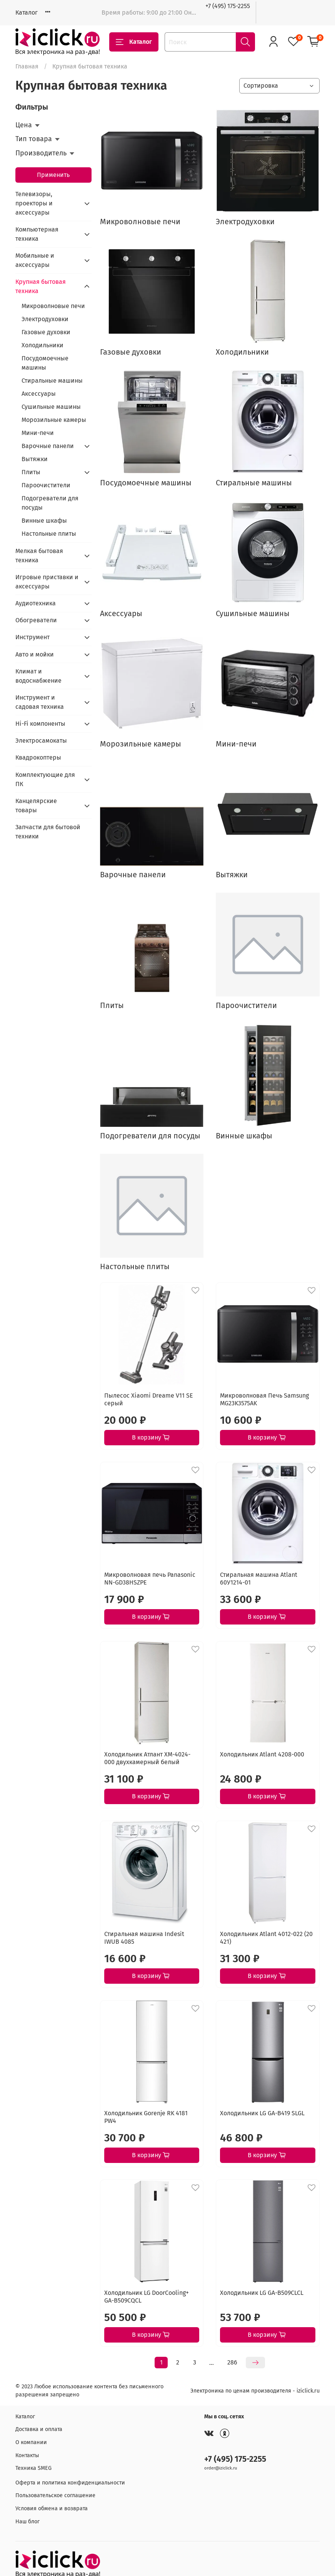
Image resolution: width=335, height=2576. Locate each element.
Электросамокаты (41, 740)
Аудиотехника (35, 603)
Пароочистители (46, 485)
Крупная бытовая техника (40, 286)
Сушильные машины (51, 406)
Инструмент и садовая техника (39, 702)
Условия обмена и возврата (51, 2508)
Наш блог (27, 2521)
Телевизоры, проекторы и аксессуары (34, 203)
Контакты (27, 2455)
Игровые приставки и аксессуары (46, 581)
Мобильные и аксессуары (34, 260)
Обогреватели (36, 620)
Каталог (26, 12)
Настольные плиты (49, 533)
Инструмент (32, 637)
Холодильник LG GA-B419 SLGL (262, 2113)
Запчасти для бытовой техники (47, 831)
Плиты (31, 472)
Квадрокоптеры (38, 757)
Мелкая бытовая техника (39, 555)
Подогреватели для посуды (50, 503)
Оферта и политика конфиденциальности (70, 2482)
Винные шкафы (44, 520)
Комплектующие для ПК (45, 779)
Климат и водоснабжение (38, 676)
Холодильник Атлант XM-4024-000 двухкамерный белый (147, 1758)
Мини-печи (38, 433)
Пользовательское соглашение (55, 2495)
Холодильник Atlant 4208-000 (262, 1754)
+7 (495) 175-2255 (227, 6)
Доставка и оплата (38, 2429)
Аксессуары (39, 393)
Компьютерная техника (36, 234)
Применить (53, 174)
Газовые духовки (46, 332)
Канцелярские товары (36, 805)
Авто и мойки (34, 654)
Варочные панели (48, 446)
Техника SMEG (33, 2468)
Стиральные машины (52, 380)
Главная (26, 66)
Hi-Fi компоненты (40, 723)
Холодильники (42, 345)
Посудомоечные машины (45, 363)
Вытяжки (35, 459)
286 (232, 2362)
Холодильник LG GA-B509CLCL (261, 2292)
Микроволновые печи (53, 306)
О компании (31, 2442)
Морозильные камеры (54, 419)
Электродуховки (45, 319)
